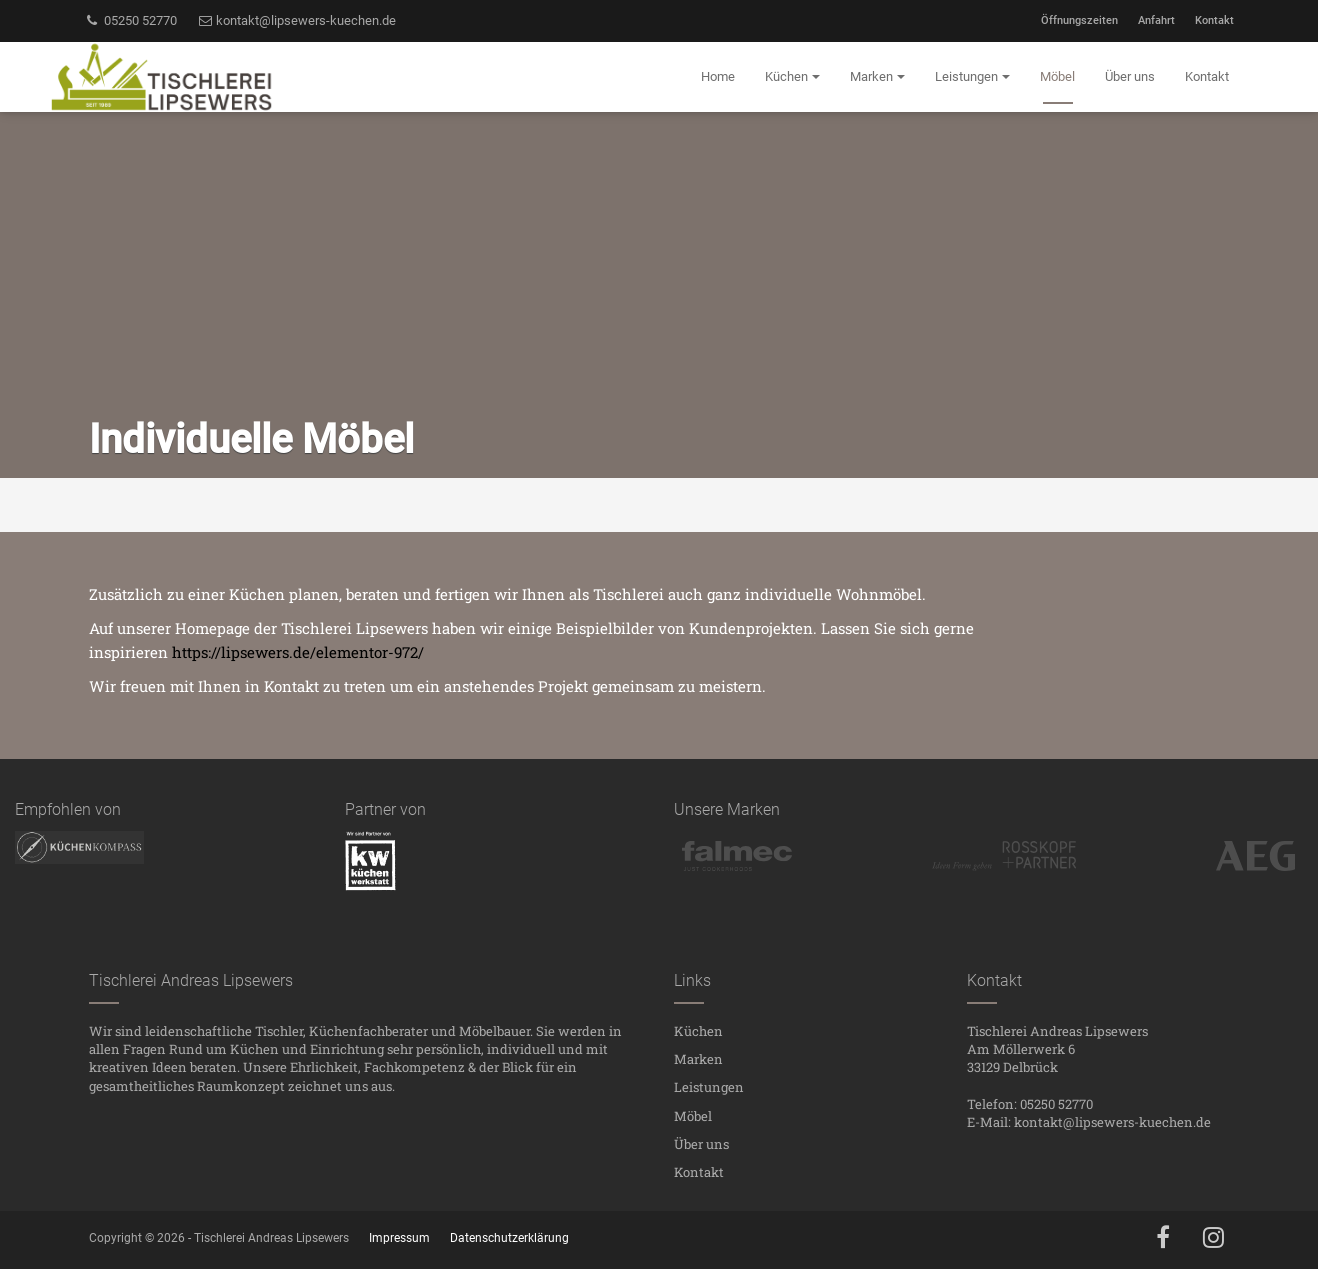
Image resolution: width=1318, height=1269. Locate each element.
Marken (698, 1059)
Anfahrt (1156, 20)
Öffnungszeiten (1079, 20)
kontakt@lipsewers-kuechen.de (297, 20)
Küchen (698, 1031)
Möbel (693, 1116)
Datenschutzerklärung (509, 1238)
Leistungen (709, 1087)
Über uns (701, 1144)
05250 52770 (130, 20)
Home (718, 76)
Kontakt (1214, 20)
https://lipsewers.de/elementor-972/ (298, 652)
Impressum (399, 1238)
